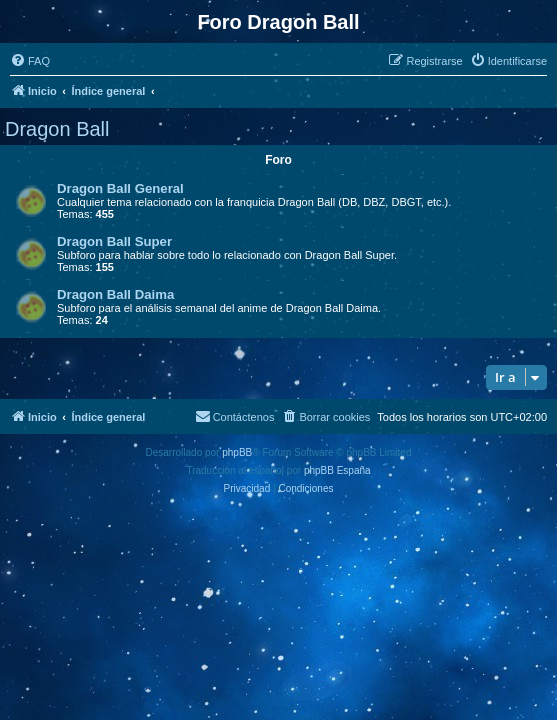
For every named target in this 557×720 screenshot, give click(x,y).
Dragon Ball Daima (115, 294)
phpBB (237, 452)
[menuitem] (30, 61)
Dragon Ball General (120, 188)
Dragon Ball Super (114, 241)
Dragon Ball (57, 129)
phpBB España (337, 470)
